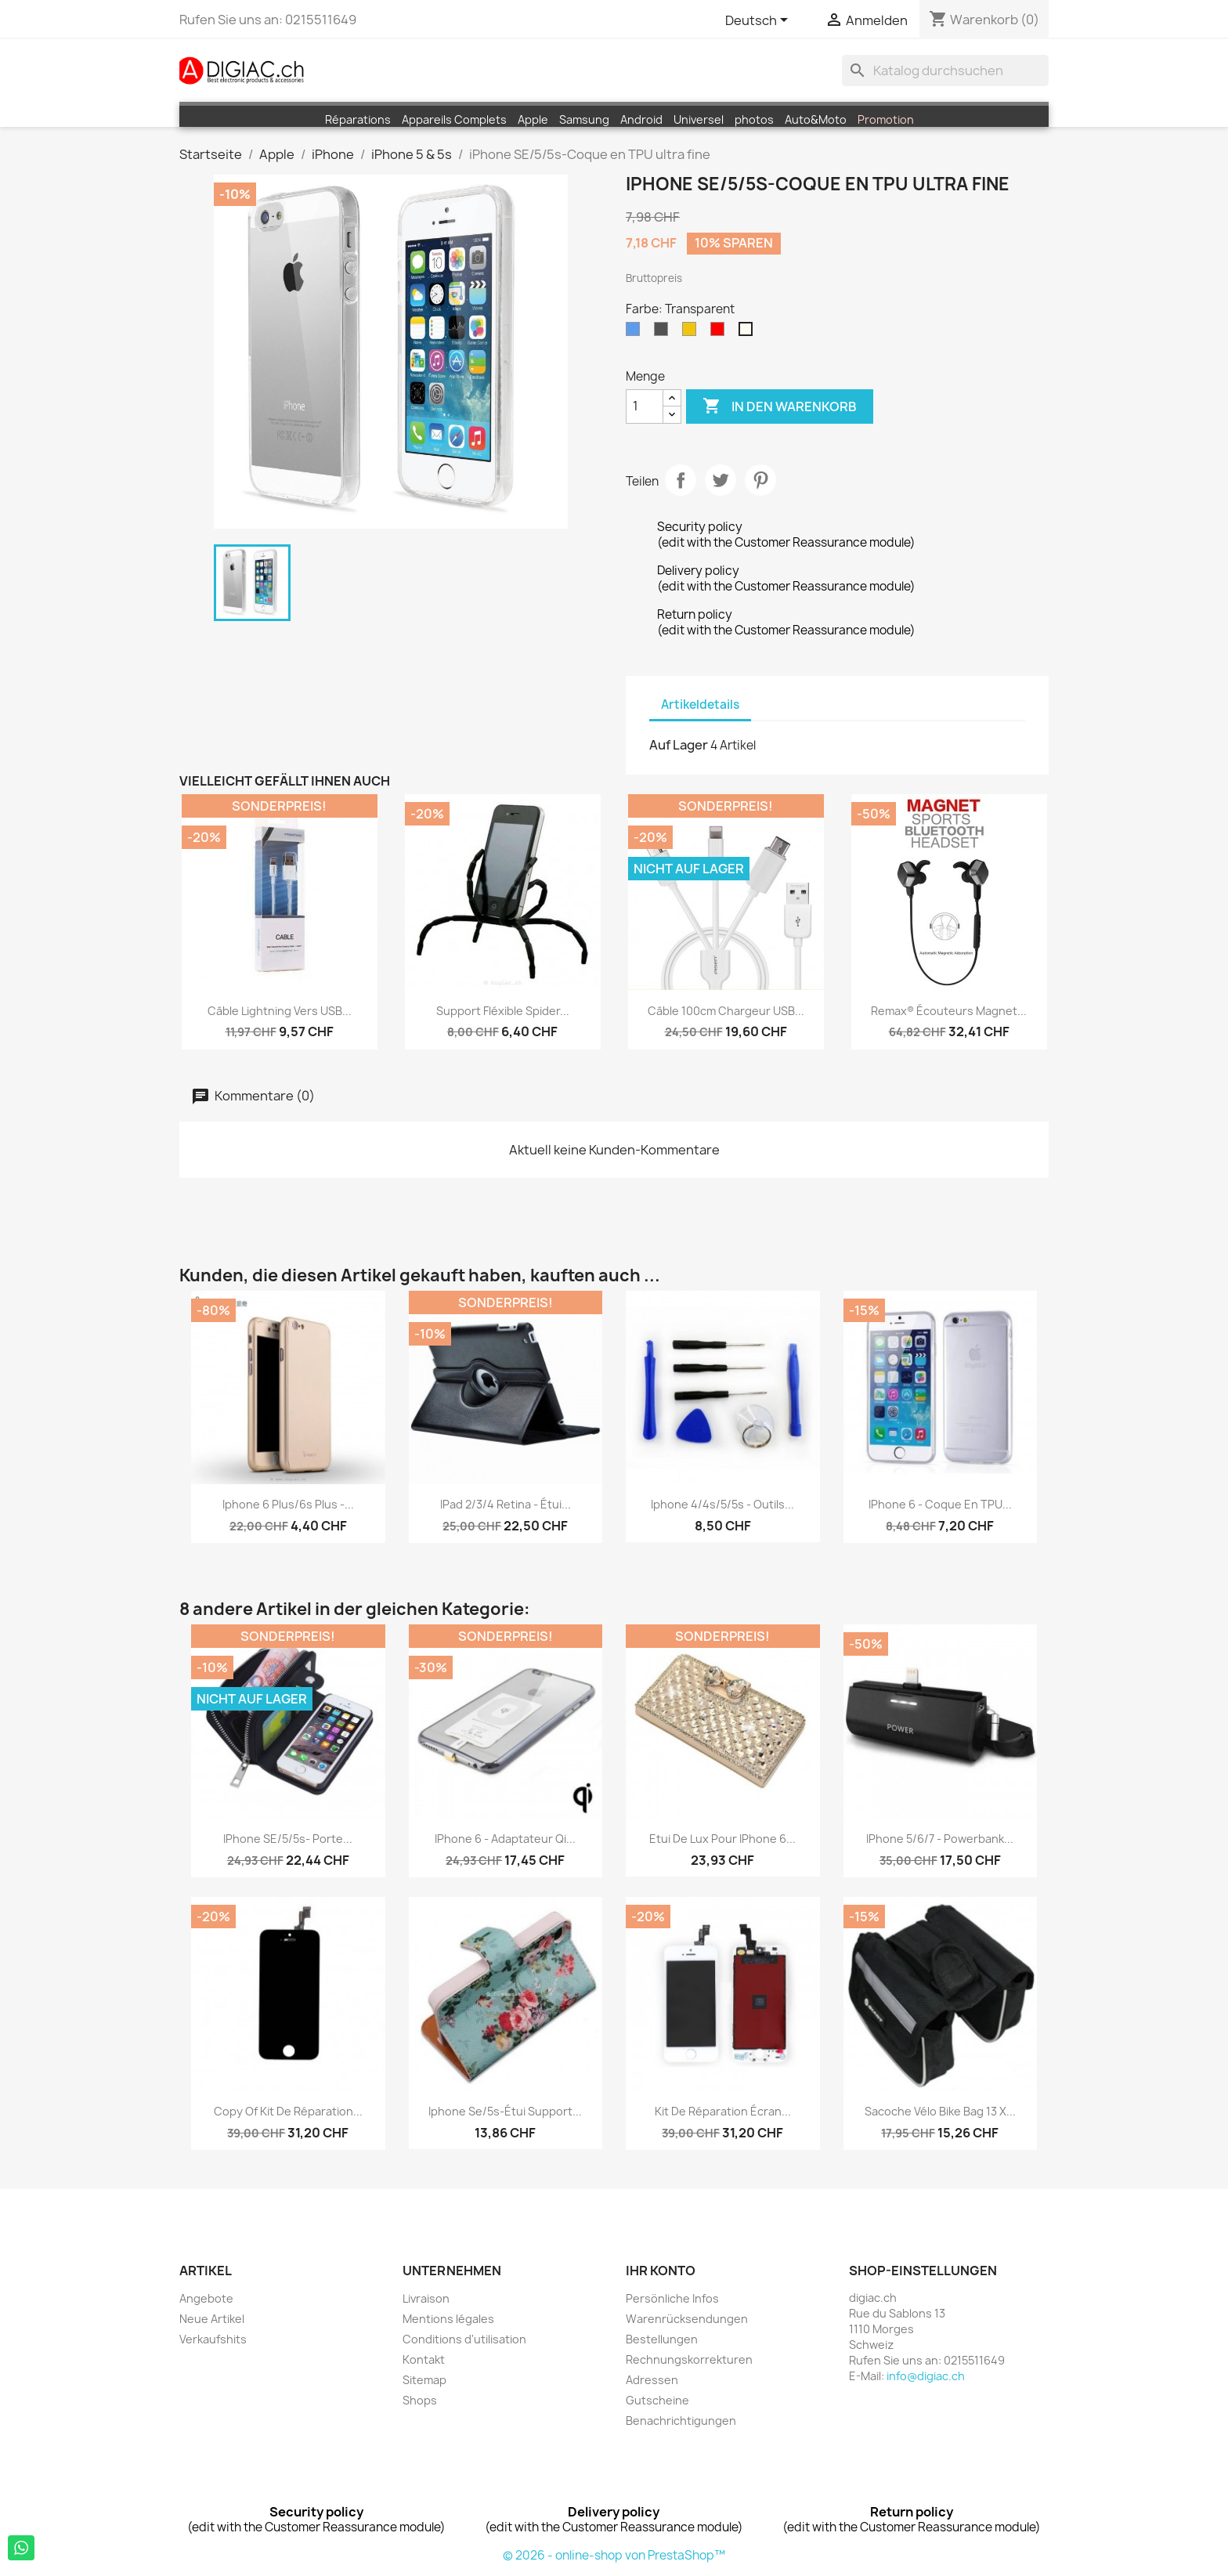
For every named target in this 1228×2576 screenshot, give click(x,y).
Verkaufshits (213, 2339)
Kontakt (424, 2359)
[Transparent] (749, 333)
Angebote (206, 2298)
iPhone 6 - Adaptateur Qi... (505, 1838)
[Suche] (945, 70)
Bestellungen (662, 2339)
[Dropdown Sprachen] (759, 21)
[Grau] (664, 333)
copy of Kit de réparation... (288, 2111)
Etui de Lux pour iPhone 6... (722, 1838)
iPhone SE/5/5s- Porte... (287, 1838)
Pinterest (760, 480)
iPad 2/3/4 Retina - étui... (505, 1504)
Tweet (720, 480)
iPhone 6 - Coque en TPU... (940, 1504)
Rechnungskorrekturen (689, 2359)
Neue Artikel (211, 2318)
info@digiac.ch (926, 2375)
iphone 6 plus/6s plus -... (288, 1504)
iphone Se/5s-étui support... (505, 2111)
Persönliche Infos (672, 2298)
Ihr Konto (660, 2270)
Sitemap (424, 2379)
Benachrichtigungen (681, 2420)
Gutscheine (657, 2400)
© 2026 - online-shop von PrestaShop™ (614, 2555)
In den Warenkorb (779, 406)
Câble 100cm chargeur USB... (726, 1010)
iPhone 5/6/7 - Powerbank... (939, 1838)
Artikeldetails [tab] (700, 704)
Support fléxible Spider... (502, 1010)
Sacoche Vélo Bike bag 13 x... (940, 2111)
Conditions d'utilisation (464, 2339)
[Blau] (636, 333)
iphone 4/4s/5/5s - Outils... (722, 1504)
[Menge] (644, 406)
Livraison (426, 2298)
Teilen (680, 480)
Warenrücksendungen (687, 2318)
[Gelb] (692, 333)
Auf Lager (678, 745)
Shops (420, 2400)
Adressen (652, 2379)
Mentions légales (448, 2318)
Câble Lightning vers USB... (280, 1010)
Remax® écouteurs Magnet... (949, 1010)
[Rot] (720, 333)
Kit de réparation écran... (723, 2111)
